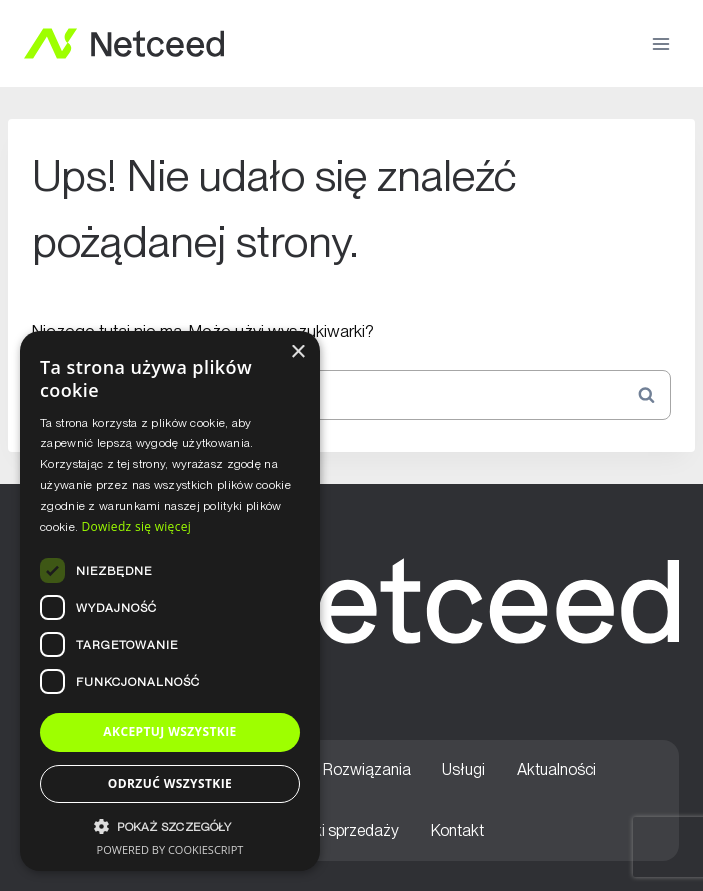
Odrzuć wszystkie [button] (170, 783)
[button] (170, 826)
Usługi (463, 769)
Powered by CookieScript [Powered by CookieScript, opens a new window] (170, 849)
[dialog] (170, 601)
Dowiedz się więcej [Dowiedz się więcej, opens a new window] (136, 526)
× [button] (297, 352)
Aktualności (556, 769)
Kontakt (457, 830)
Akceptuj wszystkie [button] (169, 731)
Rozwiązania (367, 769)
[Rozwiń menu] (660, 43)
